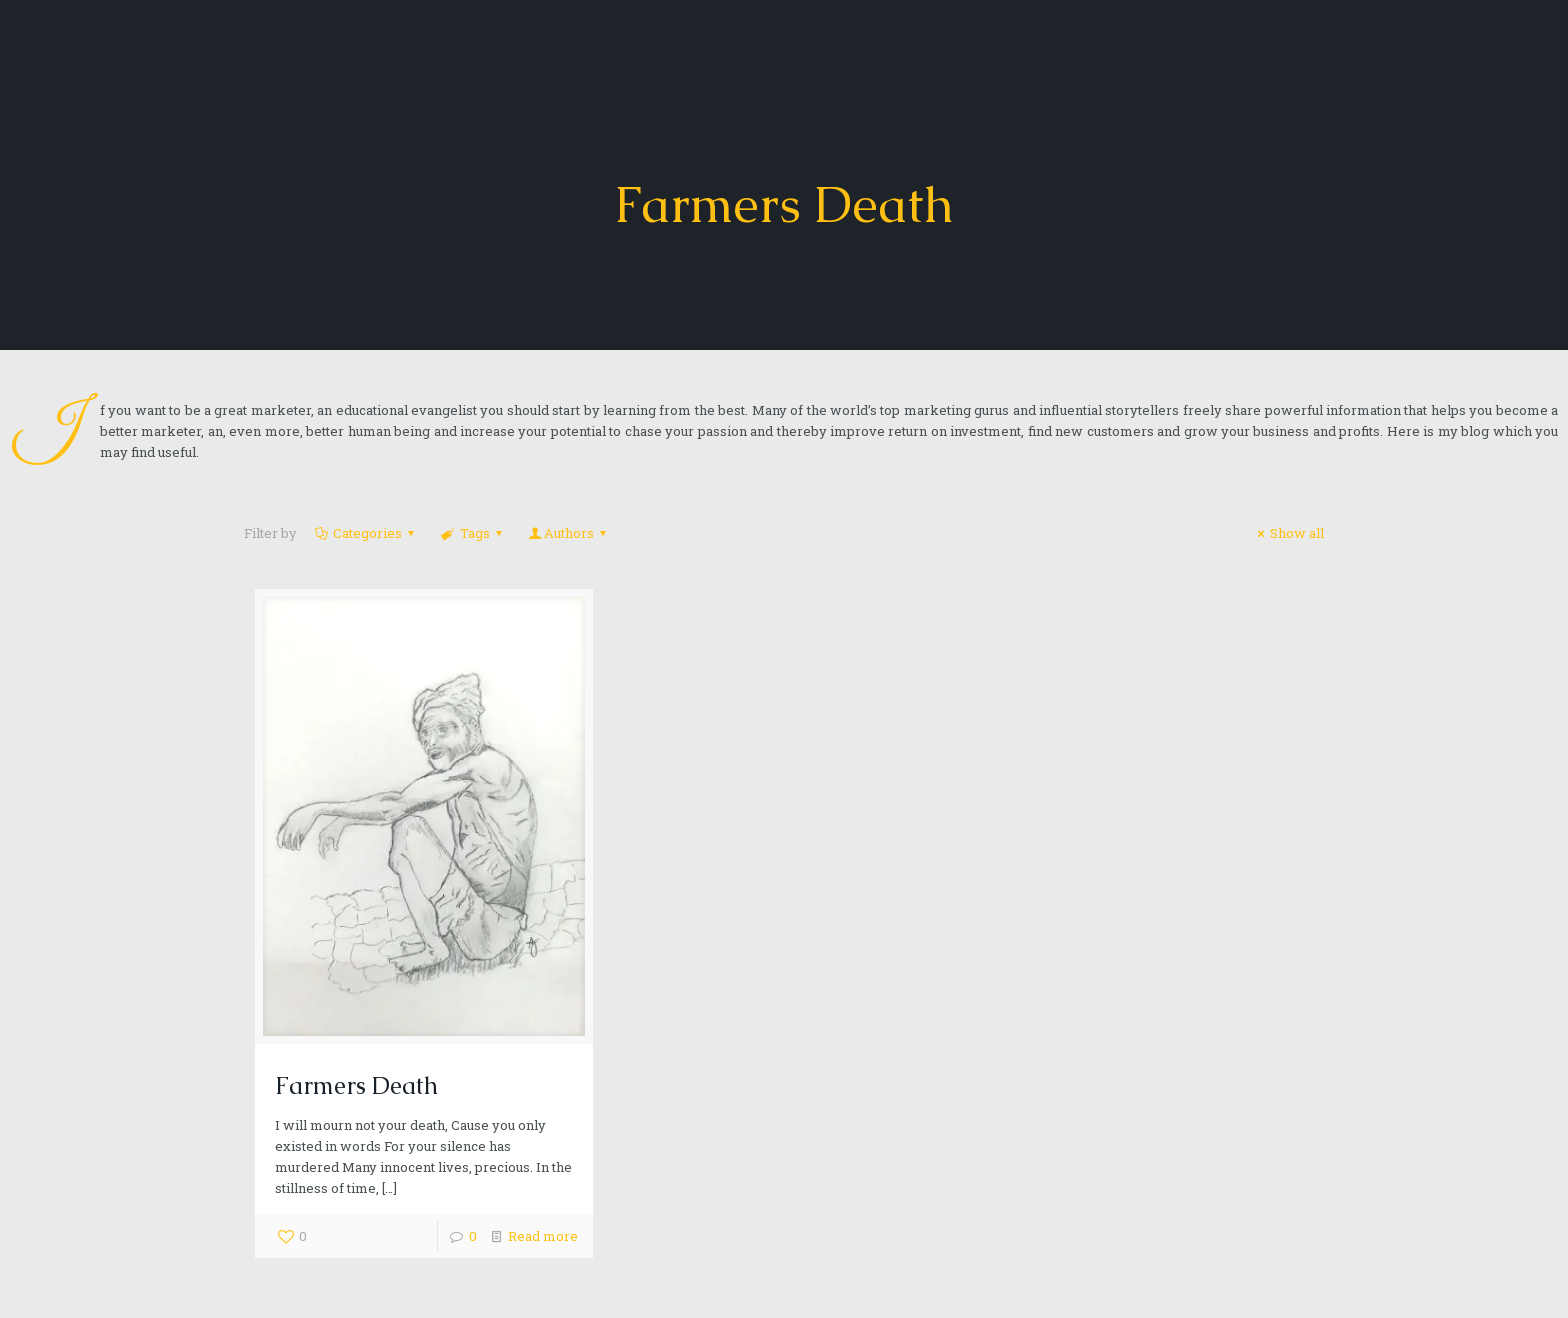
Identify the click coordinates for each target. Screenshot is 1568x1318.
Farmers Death (356, 1085)
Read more (543, 1236)
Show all (1288, 533)
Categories (366, 533)
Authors (569, 533)
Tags (472, 533)
